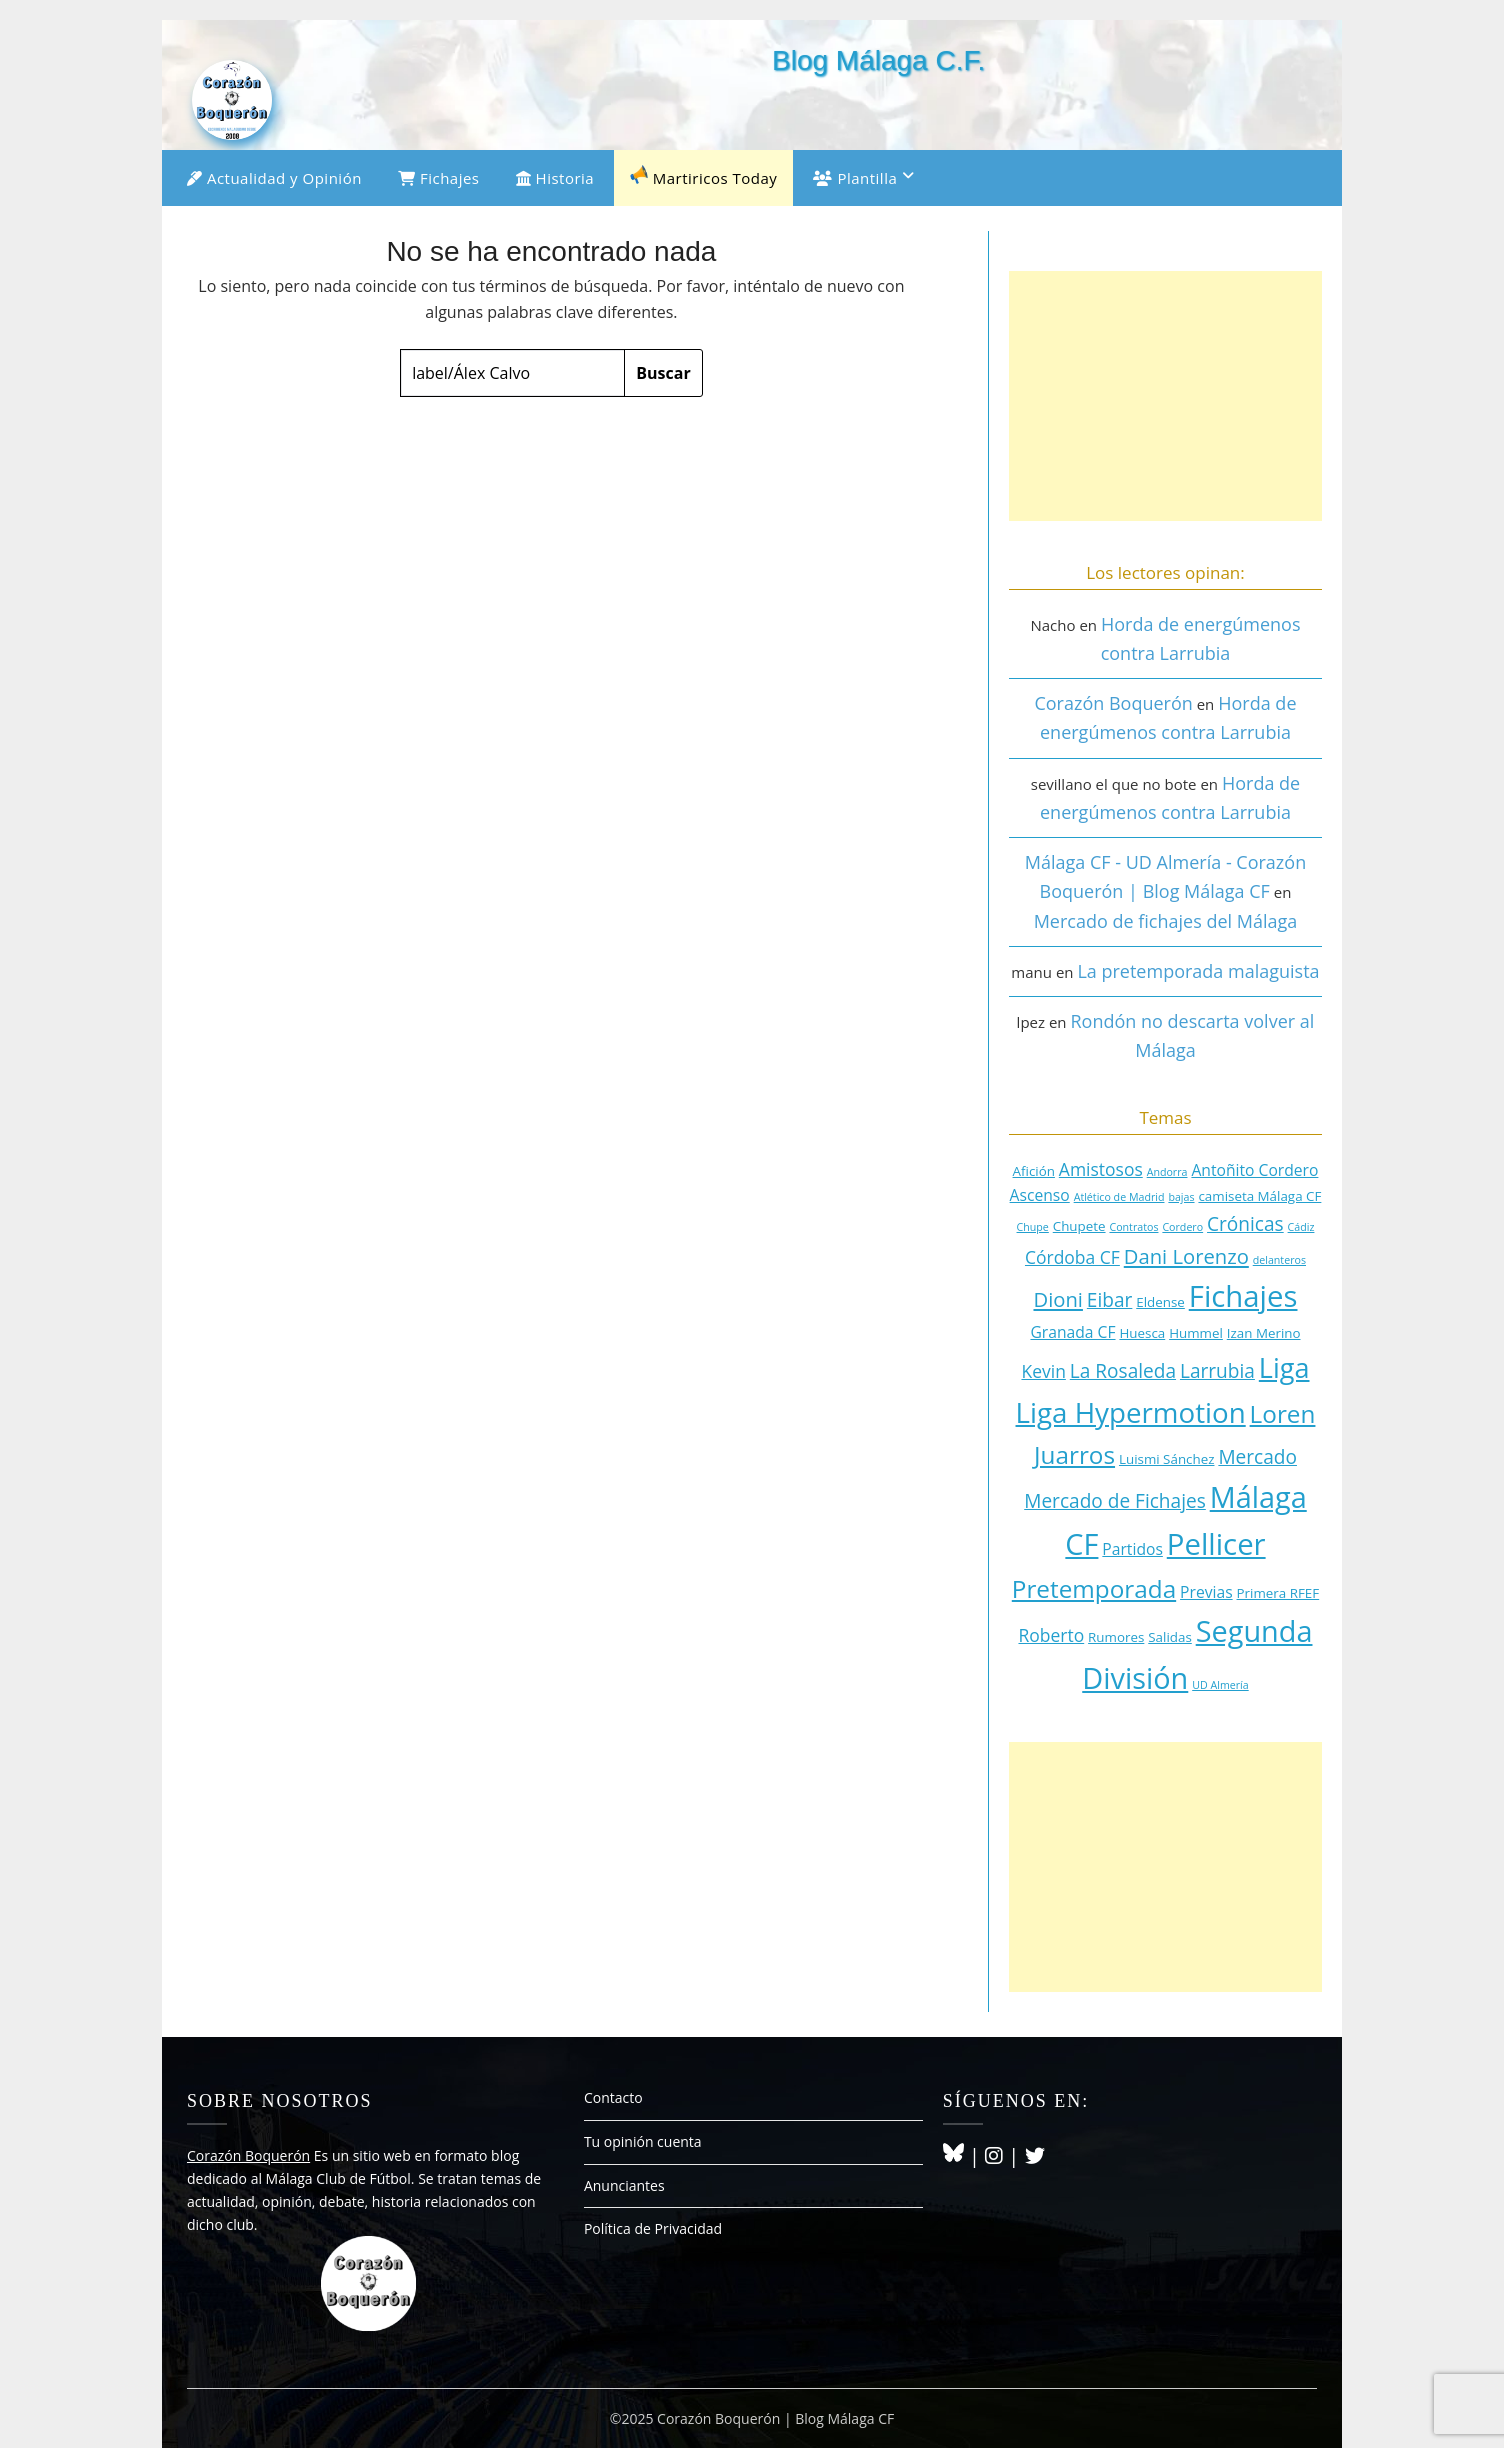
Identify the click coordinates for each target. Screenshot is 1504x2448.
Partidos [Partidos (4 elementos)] (1132, 1549)
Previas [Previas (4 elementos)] (1206, 1592)
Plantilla (855, 178)
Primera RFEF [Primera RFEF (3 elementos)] (1278, 1593)
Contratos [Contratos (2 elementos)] (1133, 1227)
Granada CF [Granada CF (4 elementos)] (1072, 1332)
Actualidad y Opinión (274, 178)
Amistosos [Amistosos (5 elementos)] (1101, 1169)
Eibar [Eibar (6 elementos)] (1110, 1300)
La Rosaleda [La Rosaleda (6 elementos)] (1123, 1371)
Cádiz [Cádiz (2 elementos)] (1301, 1227)
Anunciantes (624, 2185)
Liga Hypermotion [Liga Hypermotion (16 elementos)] (1131, 1412)
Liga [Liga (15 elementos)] (1284, 1367)
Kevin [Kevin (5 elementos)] (1043, 1371)
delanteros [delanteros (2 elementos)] (1279, 1260)
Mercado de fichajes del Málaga (1166, 921)
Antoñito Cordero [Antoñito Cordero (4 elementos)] (1254, 1170)
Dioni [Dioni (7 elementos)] (1057, 1299)
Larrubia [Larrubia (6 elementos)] (1217, 1371)
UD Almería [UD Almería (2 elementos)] (1220, 1685)
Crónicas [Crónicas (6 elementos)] (1245, 1224)
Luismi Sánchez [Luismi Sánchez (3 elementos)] (1167, 1459)
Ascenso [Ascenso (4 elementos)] (1040, 1195)
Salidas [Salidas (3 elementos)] (1170, 1637)
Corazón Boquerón (1113, 703)
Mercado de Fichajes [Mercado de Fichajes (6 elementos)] (1115, 1501)
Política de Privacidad (653, 2228)
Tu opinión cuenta (643, 2141)
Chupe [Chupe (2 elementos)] (1033, 1227)
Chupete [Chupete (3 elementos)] (1079, 1226)
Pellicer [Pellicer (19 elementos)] (1216, 1544)
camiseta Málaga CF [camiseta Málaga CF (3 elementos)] (1259, 1196)
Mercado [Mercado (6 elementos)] (1257, 1457)
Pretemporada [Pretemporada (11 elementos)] (1094, 1588)
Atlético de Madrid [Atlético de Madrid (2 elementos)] (1119, 1197)
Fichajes (439, 178)
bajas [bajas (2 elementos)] (1181, 1197)
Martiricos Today (703, 176)
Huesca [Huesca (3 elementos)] (1142, 1333)
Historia (555, 178)
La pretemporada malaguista (1198, 971)
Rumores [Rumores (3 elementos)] (1116, 1637)
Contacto (613, 2097)
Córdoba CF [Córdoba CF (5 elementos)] (1072, 1257)
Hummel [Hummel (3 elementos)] (1196, 1333)
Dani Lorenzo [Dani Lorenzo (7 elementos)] (1186, 1256)
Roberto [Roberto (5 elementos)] (1051, 1635)
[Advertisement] (1165, 396)
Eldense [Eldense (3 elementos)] (1160, 1302)
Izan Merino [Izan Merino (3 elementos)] (1264, 1333)
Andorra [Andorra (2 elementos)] (1167, 1172)
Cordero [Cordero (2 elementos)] (1182, 1227)
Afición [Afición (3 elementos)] (1034, 1171)
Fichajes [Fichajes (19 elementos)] (1243, 1296)
